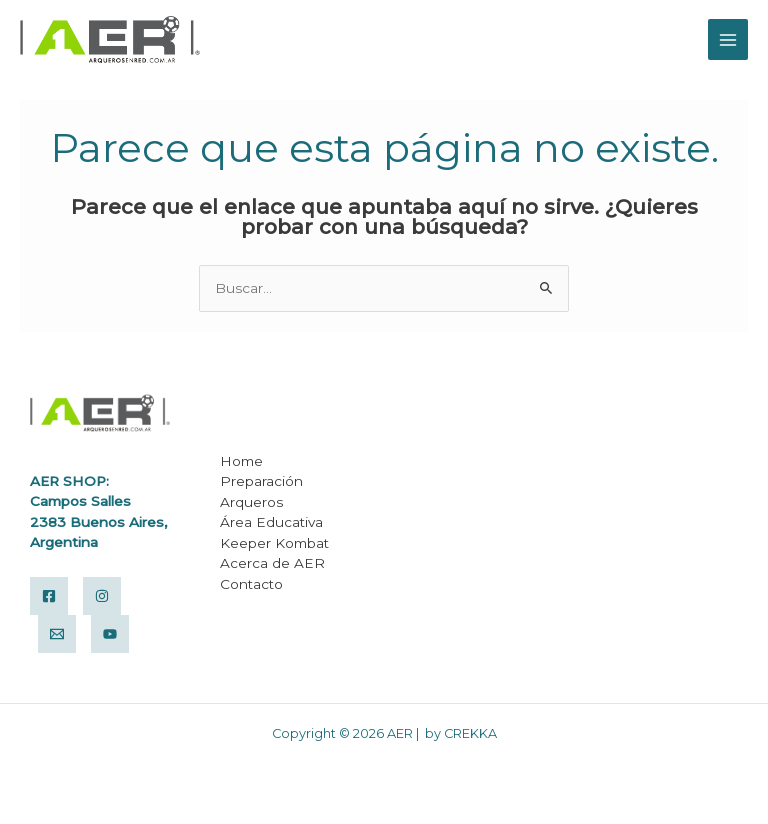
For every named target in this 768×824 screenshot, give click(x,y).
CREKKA (470, 733)
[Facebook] (49, 596)
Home (241, 461)
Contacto (251, 584)
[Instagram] (102, 596)
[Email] (57, 634)
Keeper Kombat (274, 543)
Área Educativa (271, 522)
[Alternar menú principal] (728, 39)
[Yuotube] (110, 634)
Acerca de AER (272, 563)
